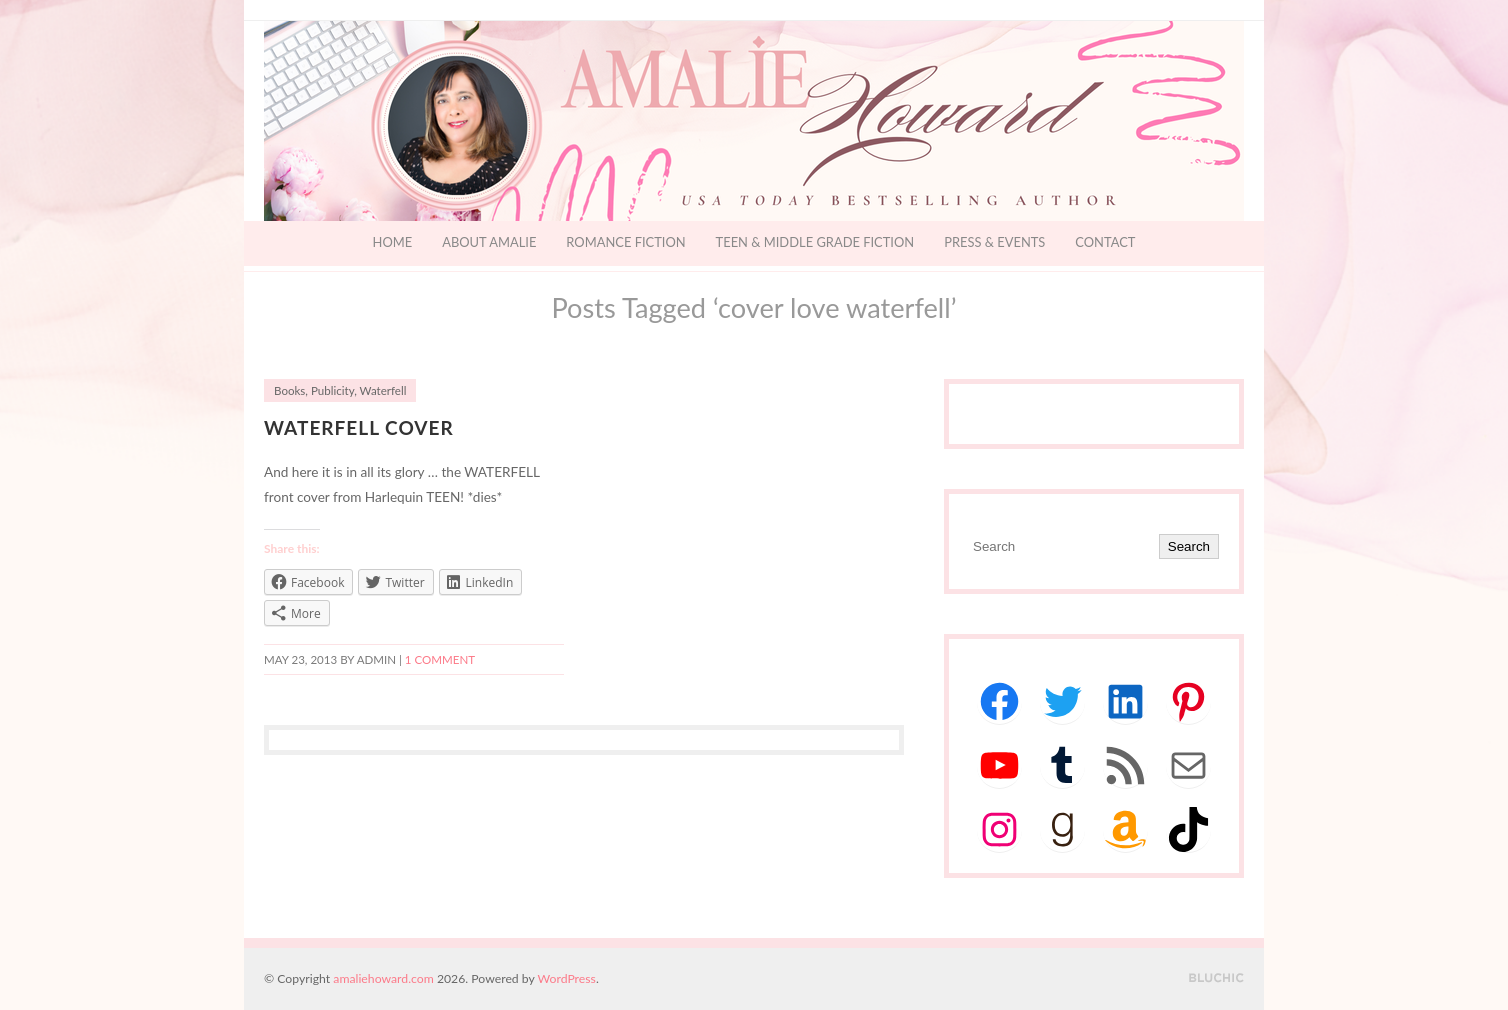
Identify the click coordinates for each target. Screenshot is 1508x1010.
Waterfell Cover (359, 427)
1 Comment (440, 659)
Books (289, 390)
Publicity (332, 390)
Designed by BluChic (1216, 978)
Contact (1105, 242)
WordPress (567, 978)
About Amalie (489, 242)
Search (1189, 546)
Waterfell (383, 390)
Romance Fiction (625, 242)
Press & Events (994, 242)
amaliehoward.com (383, 978)
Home (393, 242)
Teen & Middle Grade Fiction (815, 242)
